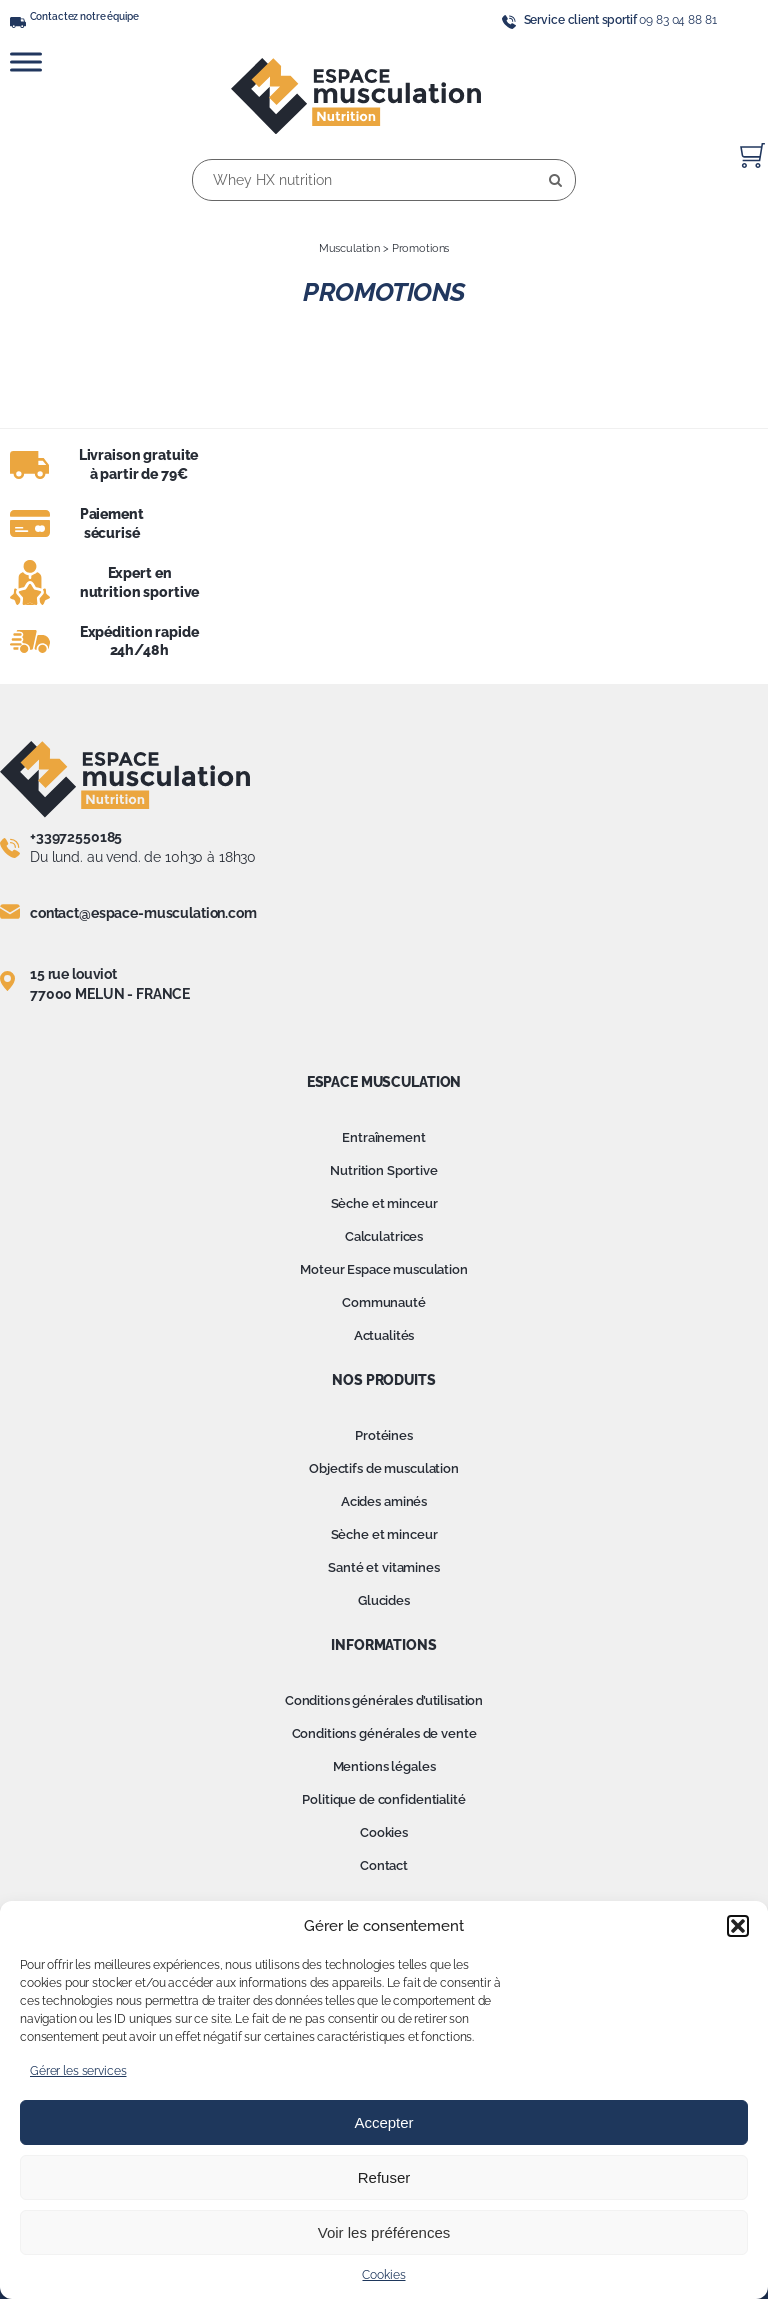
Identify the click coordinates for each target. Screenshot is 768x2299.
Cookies (383, 2275)
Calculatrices (384, 1236)
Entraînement (383, 1137)
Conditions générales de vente (384, 1733)
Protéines (384, 1435)
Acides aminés (384, 1501)
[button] (738, 1926)
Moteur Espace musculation (384, 1269)
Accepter (383, 2122)
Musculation (349, 248)
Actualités (384, 1335)
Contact (384, 1865)
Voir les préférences (384, 2232)
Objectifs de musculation (384, 1468)
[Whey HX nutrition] (384, 180)
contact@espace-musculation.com (143, 913)
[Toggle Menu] (26, 61)
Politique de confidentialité (383, 1799)
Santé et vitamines (383, 1567)
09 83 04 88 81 (677, 20)
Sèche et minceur (384, 1203)
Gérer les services (78, 2071)
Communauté (384, 1302)
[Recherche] (555, 180)
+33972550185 (76, 837)
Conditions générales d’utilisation (384, 1700)
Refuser (384, 2177)
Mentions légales (384, 1766)
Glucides (384, 1600)
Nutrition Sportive (383, 1170)
